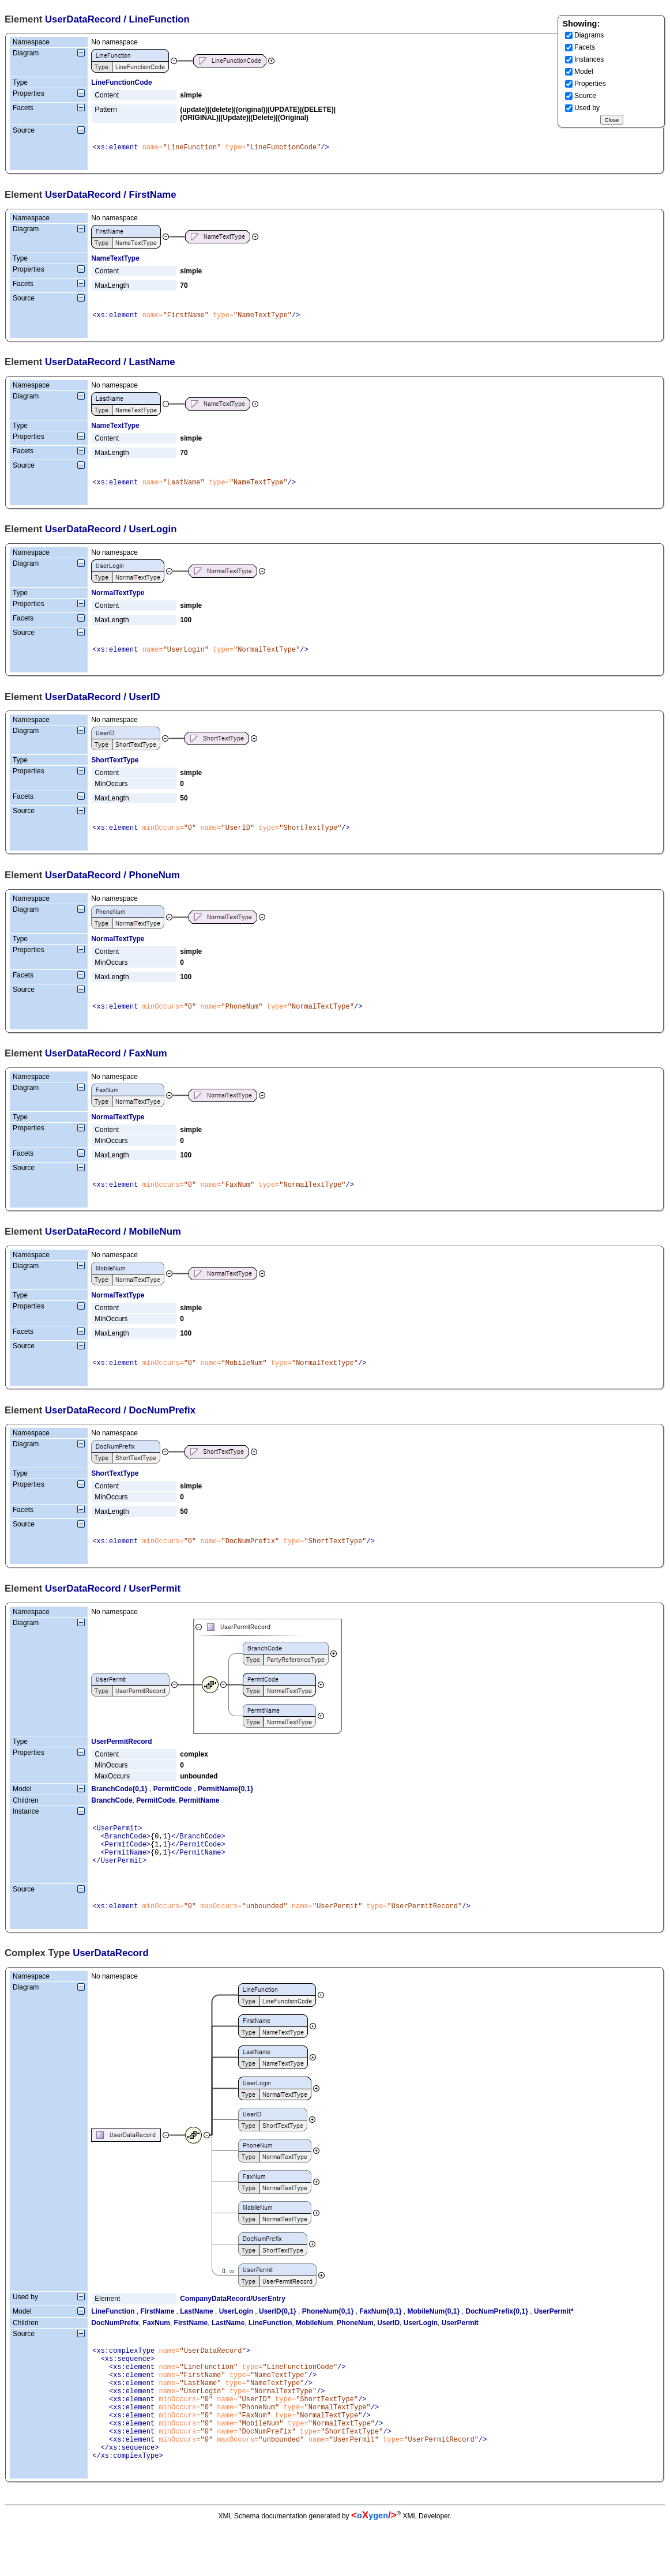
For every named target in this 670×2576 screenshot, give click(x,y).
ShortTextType (114, 767)
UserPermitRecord (121, 1757)
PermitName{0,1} (225, 1804)
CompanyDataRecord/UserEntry (232, 2325)
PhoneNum (355, 2349)
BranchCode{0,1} (119, 1804)
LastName (196, 2337)
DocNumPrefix (115, 2349)
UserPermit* (554, 2337)
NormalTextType (117, 598)
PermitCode (172, 1804)
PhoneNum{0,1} (327, 2337)
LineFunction (112, 2337)
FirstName (158, 2337)
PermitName (199, 1816)
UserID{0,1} (277, 2337)
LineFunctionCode (121, 82)
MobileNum (314, 2349)
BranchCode (111, 1816)
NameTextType (115, 260)
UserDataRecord (83, 19)
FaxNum (156, 2349)
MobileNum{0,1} (434, 2337)
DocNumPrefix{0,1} (496, 2337)
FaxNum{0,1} (380, 2337)
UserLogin (236, 2337)
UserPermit (460, 2349)
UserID (388, 2349)
